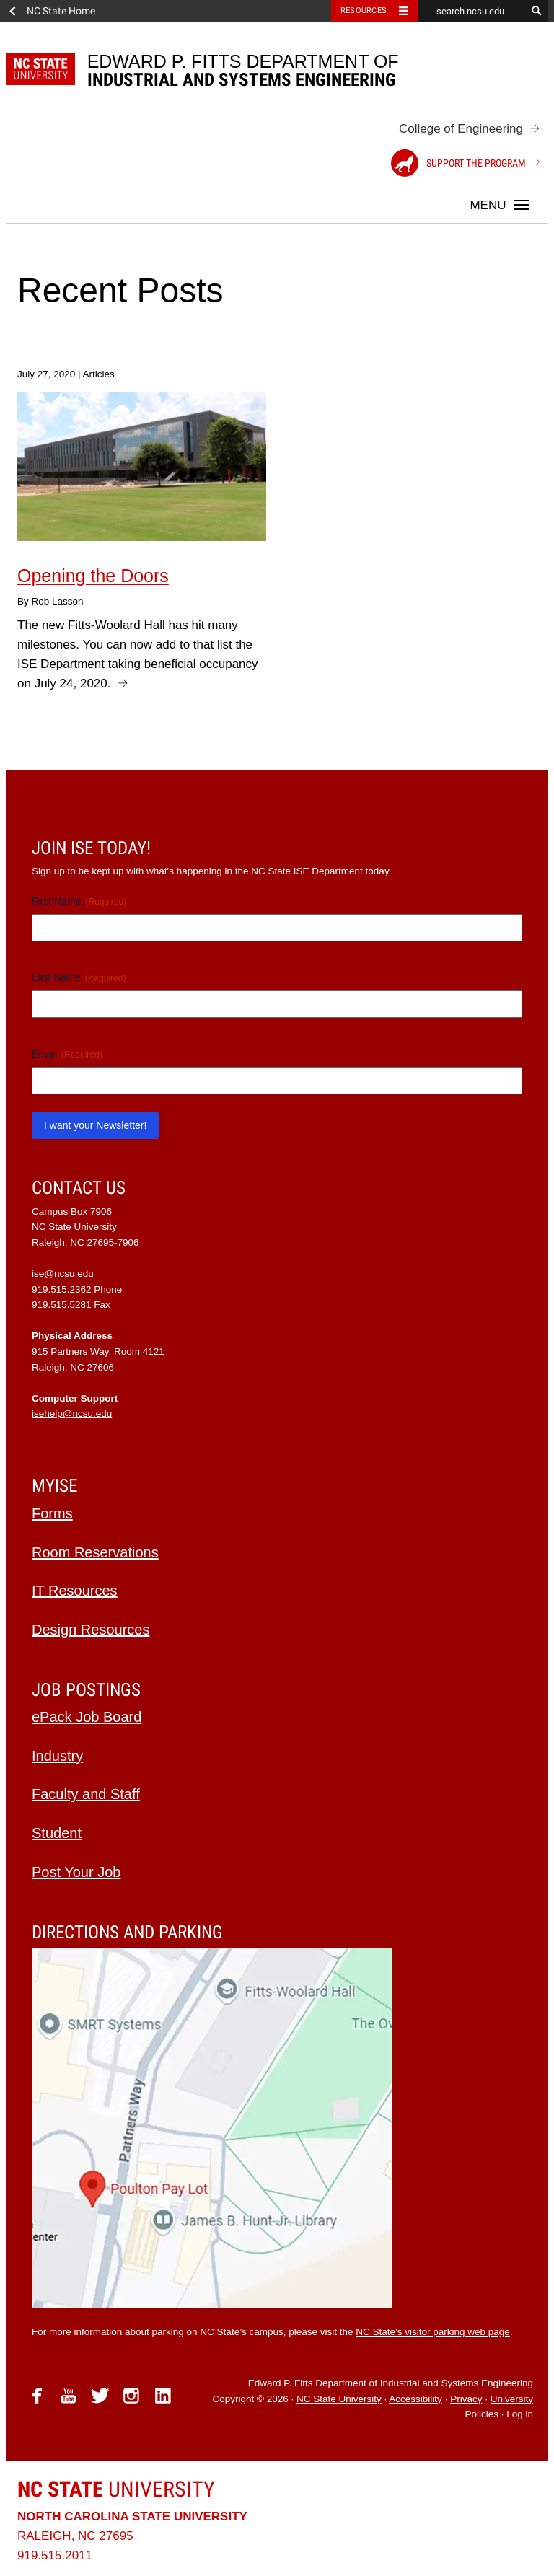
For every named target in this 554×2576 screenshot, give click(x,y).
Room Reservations (95, 1552)
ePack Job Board (86, 1717)
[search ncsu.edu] (472, 11)
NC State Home (61, 11)
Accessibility (415, 2398)
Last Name (79, 978)
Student (57, 1833)
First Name (79, 901)
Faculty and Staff (86, 1794)
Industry (57, 1756)
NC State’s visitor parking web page (433, 2331)
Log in (519, 2414)
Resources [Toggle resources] (363, 10)
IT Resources (75, 1591)
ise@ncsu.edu (63, 1273)
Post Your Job (76, 1872)
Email (67, 1054)
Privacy (466, 2398)
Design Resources (90, 1630)
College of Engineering (461, 129)
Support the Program (458, 163)
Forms (52, 1513)
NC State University (339, 2398)
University (116, 2489)
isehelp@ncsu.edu (72, 1413)
